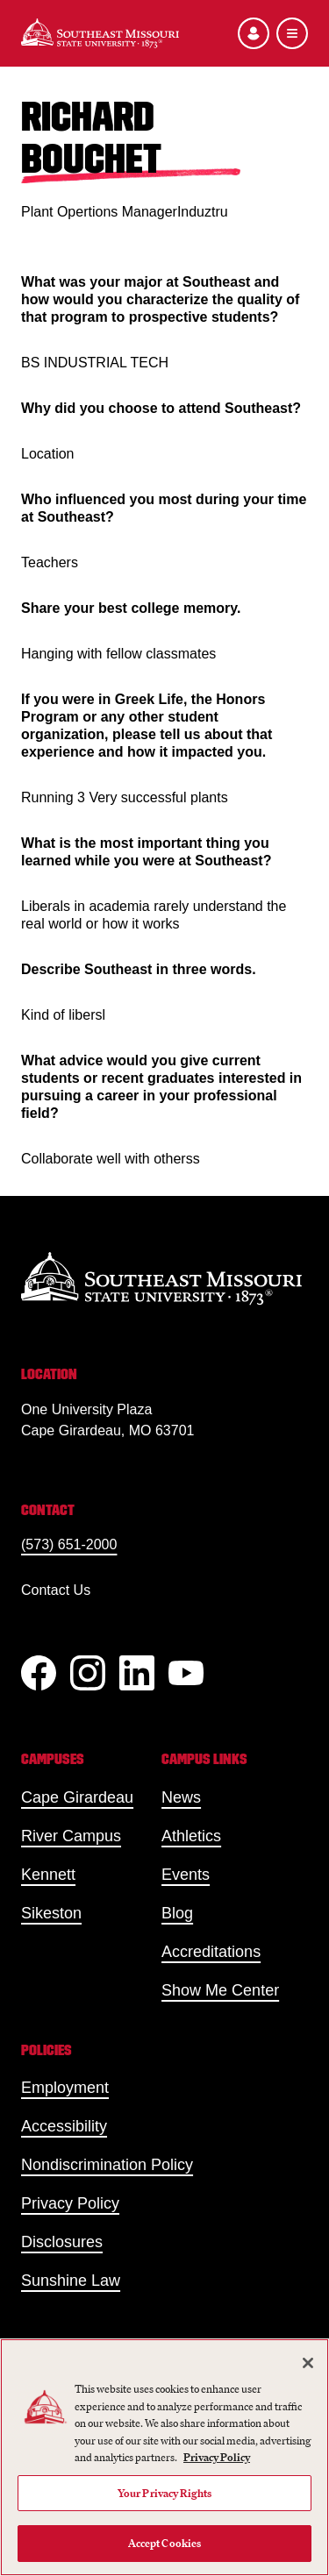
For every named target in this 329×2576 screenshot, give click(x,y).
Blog (177, 1913)
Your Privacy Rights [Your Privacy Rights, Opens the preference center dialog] (164, 2493)
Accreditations (211, 1951)
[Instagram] (87, 1672)
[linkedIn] (136, 1672)
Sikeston (51, 1913)
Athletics (191, 1836)
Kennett (48, 1874)
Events (185, 1874)
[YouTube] (186, 1672)
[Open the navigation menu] (292, 33)
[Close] (308, 2363)
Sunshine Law (70, 2280)
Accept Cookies (165, 2543)
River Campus (71, 1836)
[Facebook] (38, 1672)
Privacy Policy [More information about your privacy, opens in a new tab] (216, 2457)
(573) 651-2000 (69, 1544)
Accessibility (64, 2126)
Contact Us (55, 1590)
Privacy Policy (70, 2203)
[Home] (100, 33)
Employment (65, 2087)
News (181, 1797)
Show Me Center (220, 1990)
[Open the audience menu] (253, 33)
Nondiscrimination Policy (107, 2165)
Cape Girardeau (77, 1797)
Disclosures (62, 2242)
